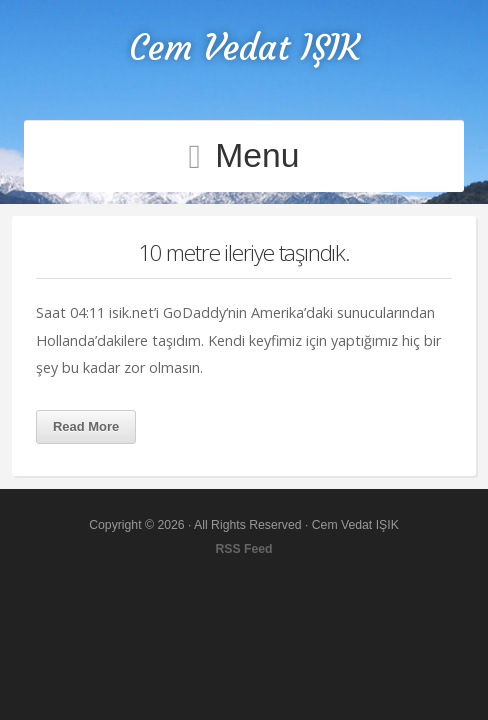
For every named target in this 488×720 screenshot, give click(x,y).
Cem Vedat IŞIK (244, 47)
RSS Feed (243, 549)
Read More (86, 426)
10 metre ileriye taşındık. (244, 252)
